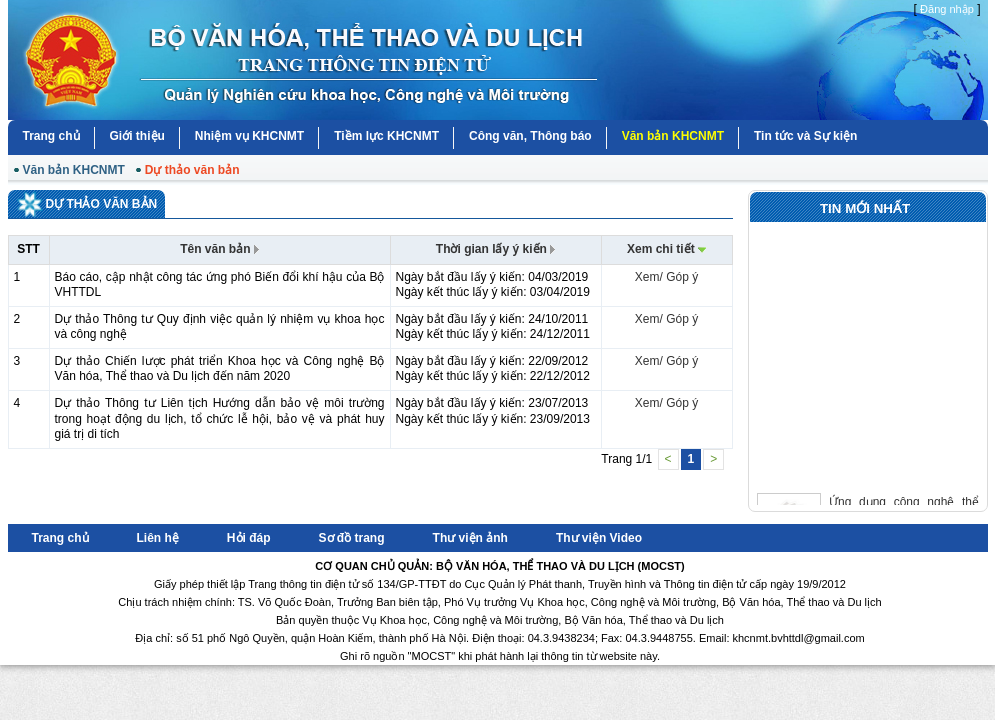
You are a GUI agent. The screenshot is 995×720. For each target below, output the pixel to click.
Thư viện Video (599, 538)
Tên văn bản (219, 249)
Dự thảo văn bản (192, 170)
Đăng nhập (947, 9)
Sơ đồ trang (352, 538)
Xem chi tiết (666, 249)
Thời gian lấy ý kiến (495, 249)
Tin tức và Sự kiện (805, 136)
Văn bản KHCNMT (673, 136)
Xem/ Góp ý (666, 277)
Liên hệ (158, 538)
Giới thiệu (137, 136)
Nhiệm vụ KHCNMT (249, 136)
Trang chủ (51, 136)
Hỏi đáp (249, 538)
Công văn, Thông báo (530, 136)
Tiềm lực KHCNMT (386, 136)
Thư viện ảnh (470, 538)
